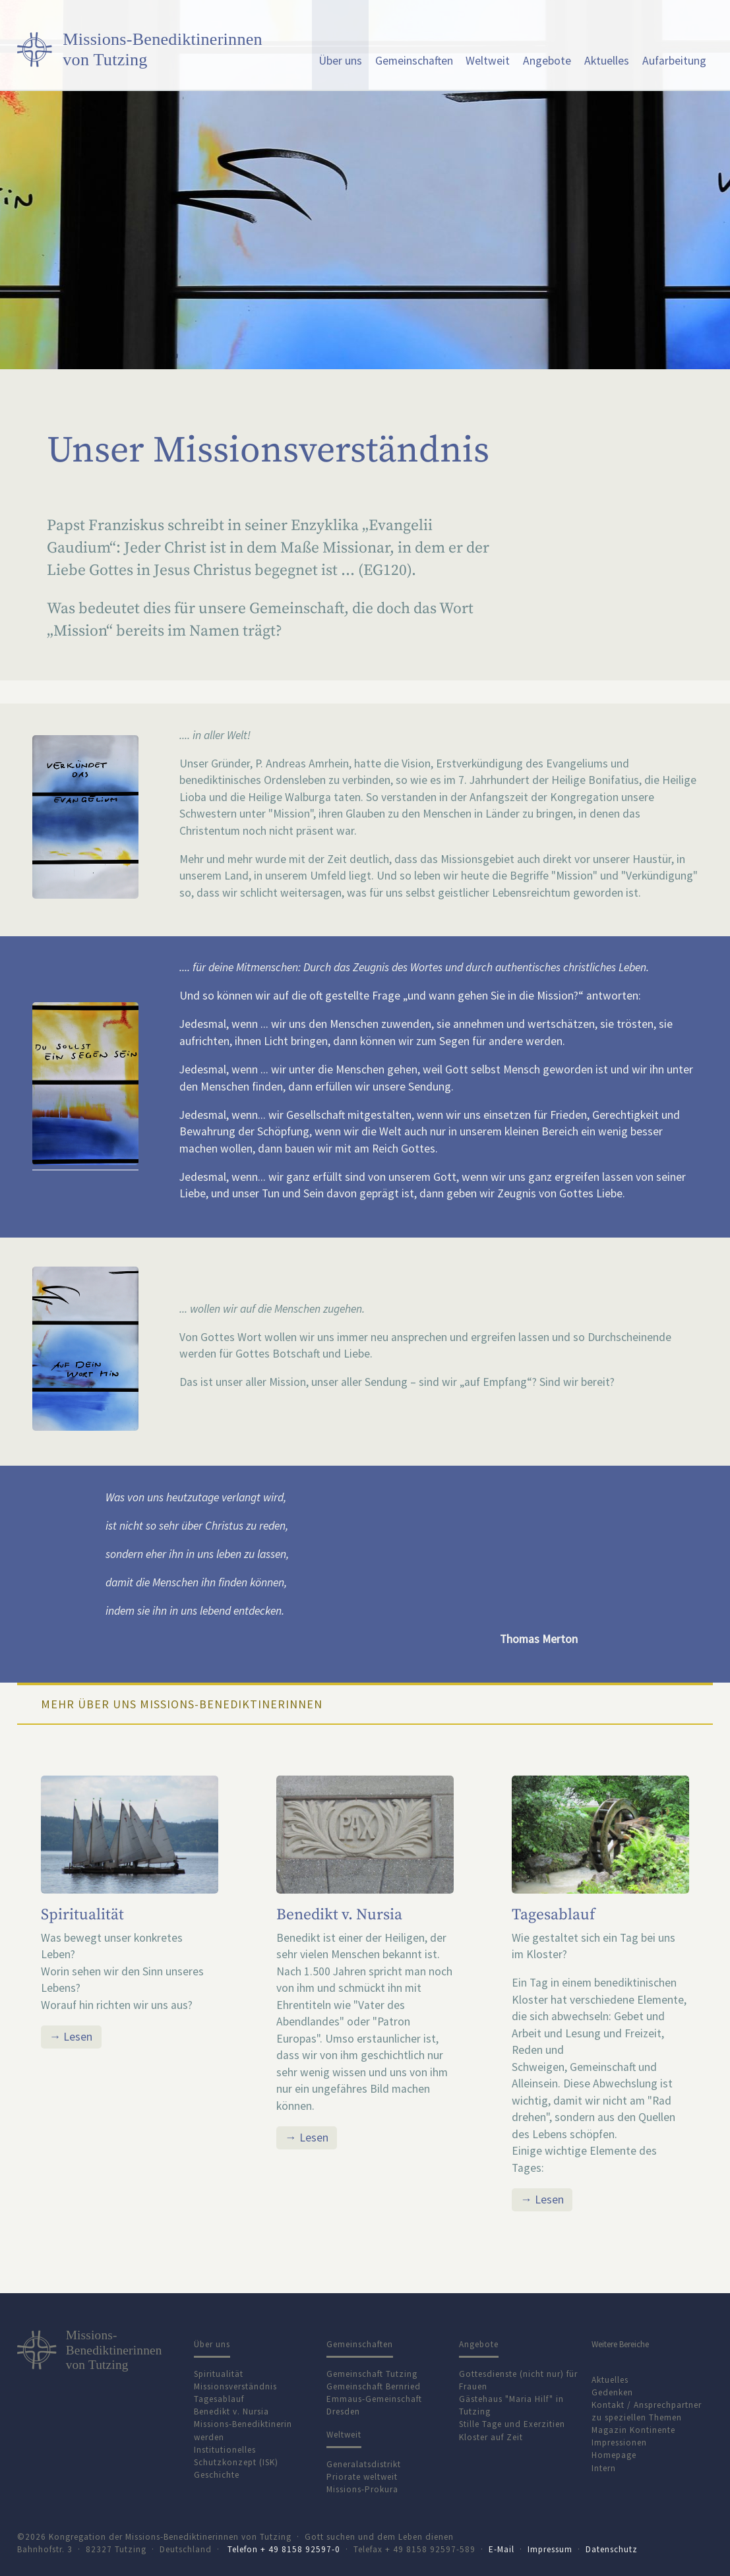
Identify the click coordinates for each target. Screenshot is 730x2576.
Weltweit (488, 60)
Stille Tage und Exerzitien (512, 2424)
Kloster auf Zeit (491, 2437)
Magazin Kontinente (633, 2430)
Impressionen (619, 2442)
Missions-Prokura (362, 2489)
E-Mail (501, 2549)
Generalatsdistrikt (363, 2464)
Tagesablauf (553, 1915)
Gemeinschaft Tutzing (371, 2374)
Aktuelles (606, 60)
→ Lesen (71, 2036)
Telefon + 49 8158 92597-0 (284, 2549)
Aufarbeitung (674, 60)
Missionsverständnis (235, 2386)
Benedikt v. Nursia (339, 1915)
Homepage (614, 2455)
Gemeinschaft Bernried (373, 2386)
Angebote (547, 60)
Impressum (550, 2549)
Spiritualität (82, 1915)
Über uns (340, 60)
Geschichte (216, 2474)
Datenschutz (612, 2549)
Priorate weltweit (362, 2476)
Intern (604, 2468)
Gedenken (612, 2392)
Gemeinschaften (414, 60)
